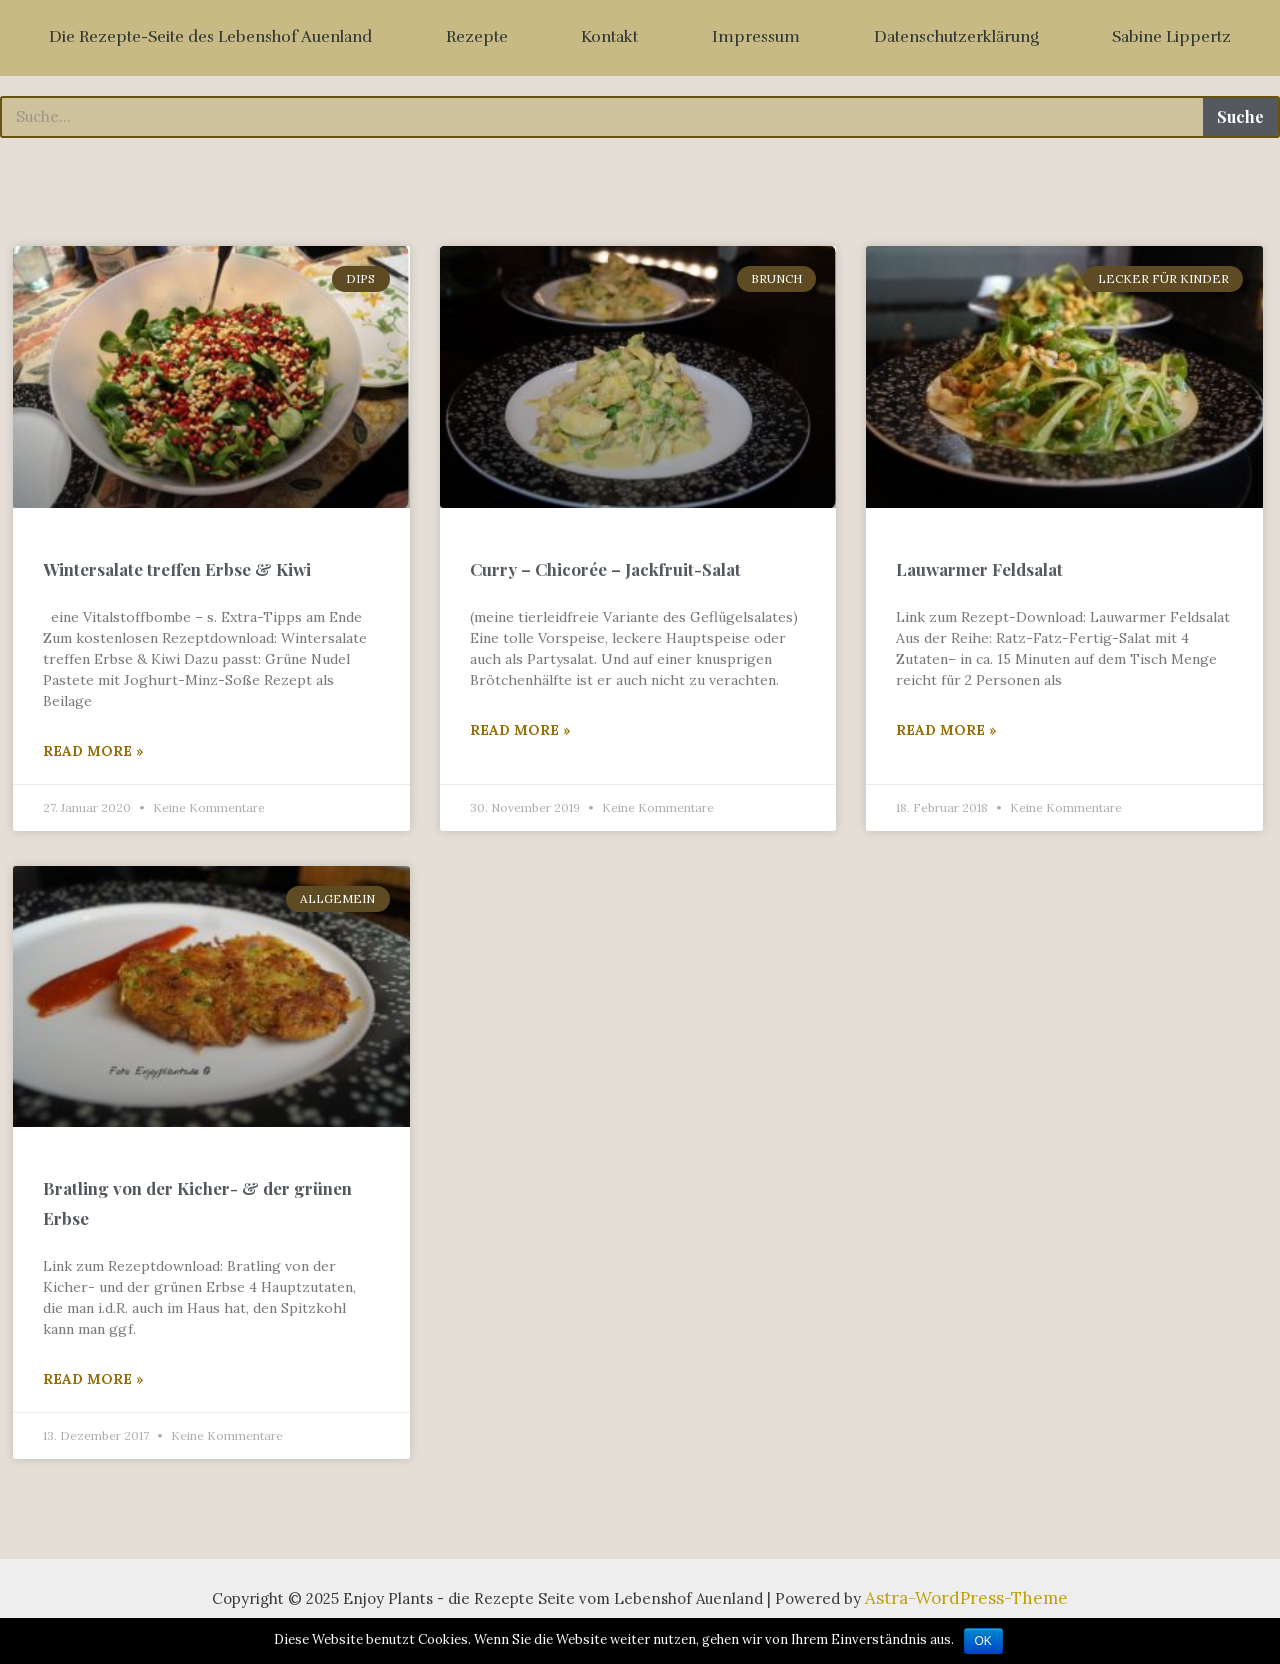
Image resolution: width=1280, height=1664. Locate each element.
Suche (1240, 116)
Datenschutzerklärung (956, 37)
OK (983, 1641)
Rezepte (477, 37)
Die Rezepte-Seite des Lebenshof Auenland (210, 37)
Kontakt (609, 37)
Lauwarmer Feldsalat (979, 582)
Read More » (93, 765)
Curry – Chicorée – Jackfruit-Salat (605, 582)
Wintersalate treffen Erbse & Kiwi (177, 582)
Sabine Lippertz (1171, 37)
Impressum (756, 37)
